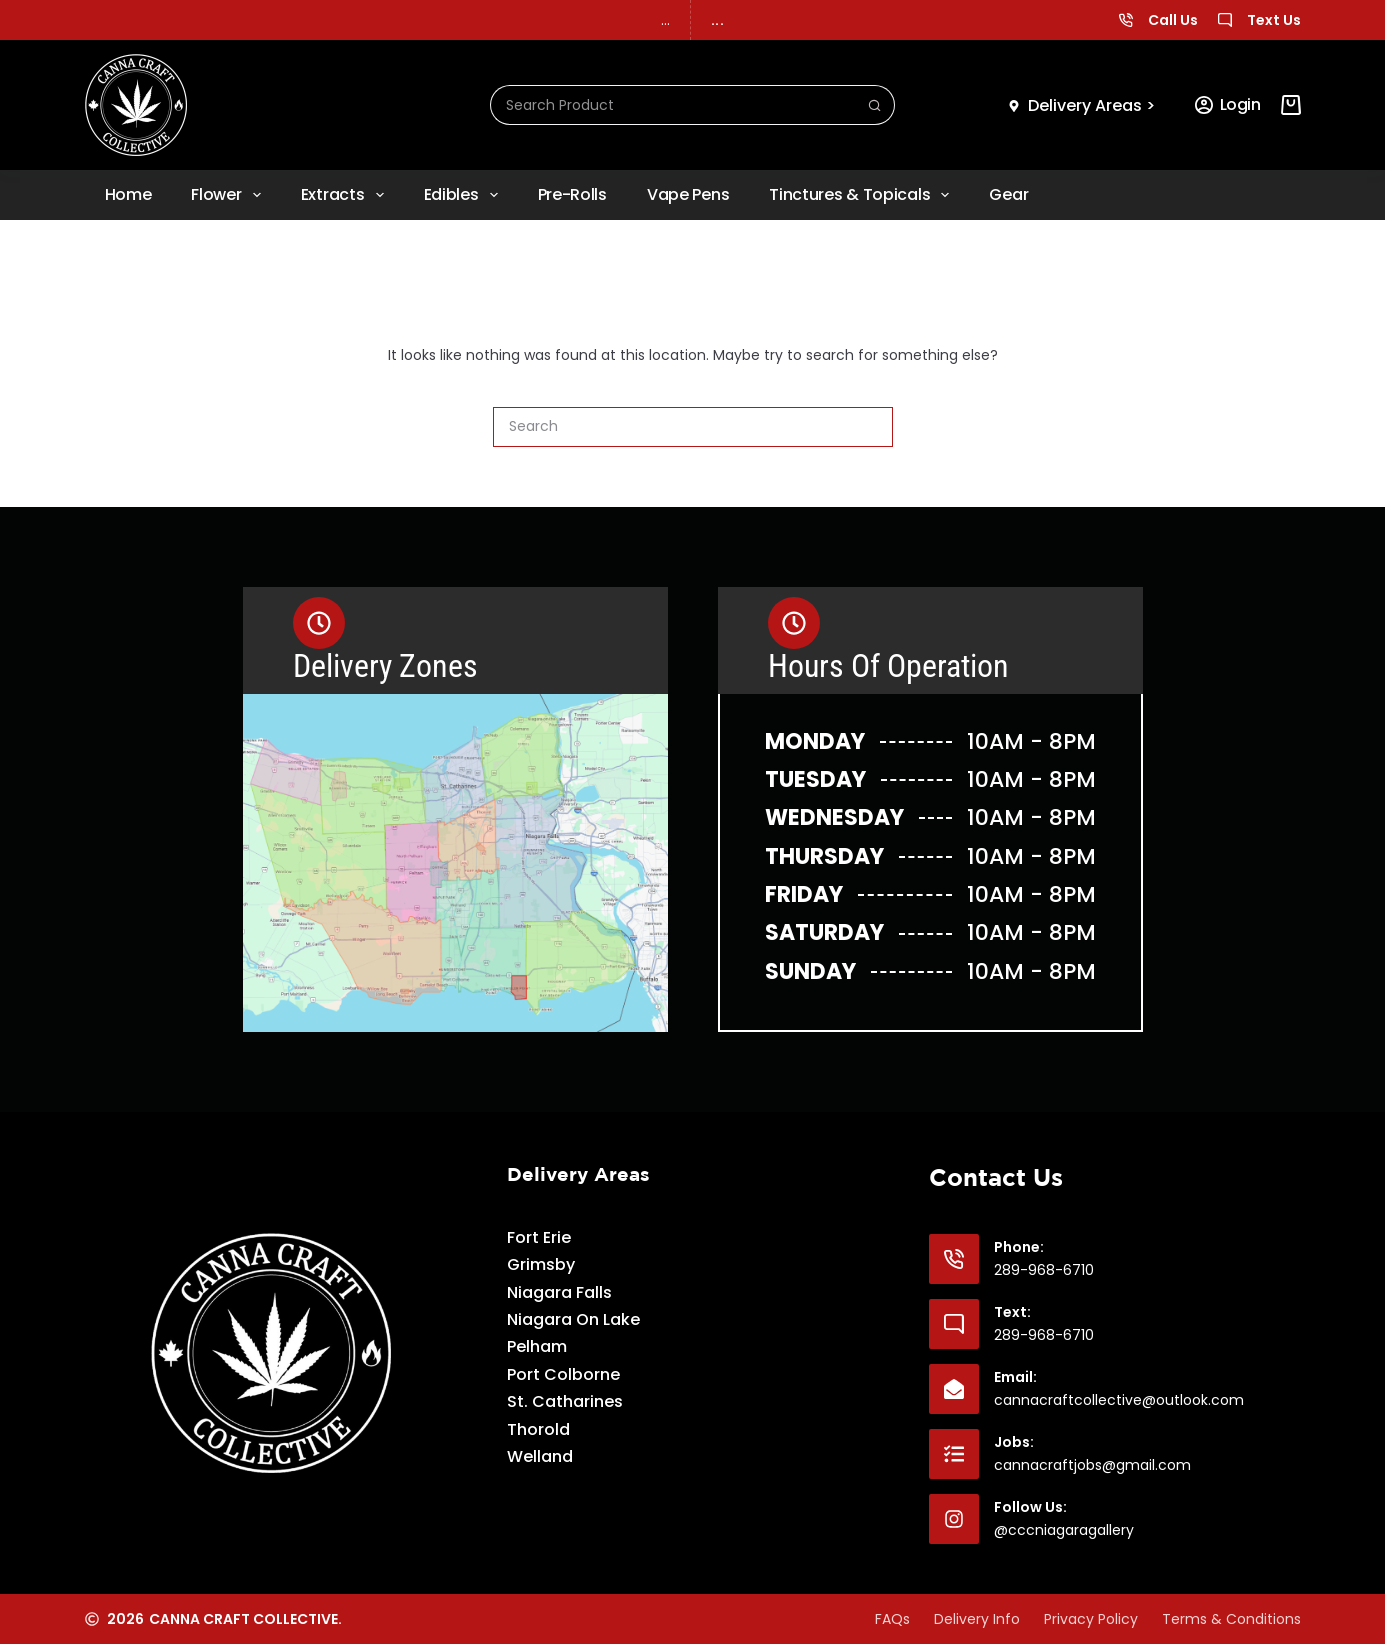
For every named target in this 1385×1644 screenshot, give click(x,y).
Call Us (1173, 20)
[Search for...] (673, 105)
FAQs (892, 1619)
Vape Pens (688, 194)
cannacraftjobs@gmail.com (1092, 1465)
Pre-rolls (572, 194)
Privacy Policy (1091, 1619)
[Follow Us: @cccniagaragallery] (954, 1519)
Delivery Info (977, 1619)
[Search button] (875, 105)
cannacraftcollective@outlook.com (1119, 1400)
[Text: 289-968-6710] (954, 1324)
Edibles (465, 195)
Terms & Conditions (1231, 1619)
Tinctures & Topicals (863, 195)
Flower (229, 195)
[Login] (1228, 105)
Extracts (346, 195)
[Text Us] (1225, 20)
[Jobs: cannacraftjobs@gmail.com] (954, 1454)
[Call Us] (1126, 20)
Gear (1008, 194)
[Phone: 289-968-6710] (954, 1259)
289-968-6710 (1044, 1270)
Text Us (1274, 20)
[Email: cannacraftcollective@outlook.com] (954, 1389)
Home (128, 194)
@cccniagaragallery (1064, 1530)
